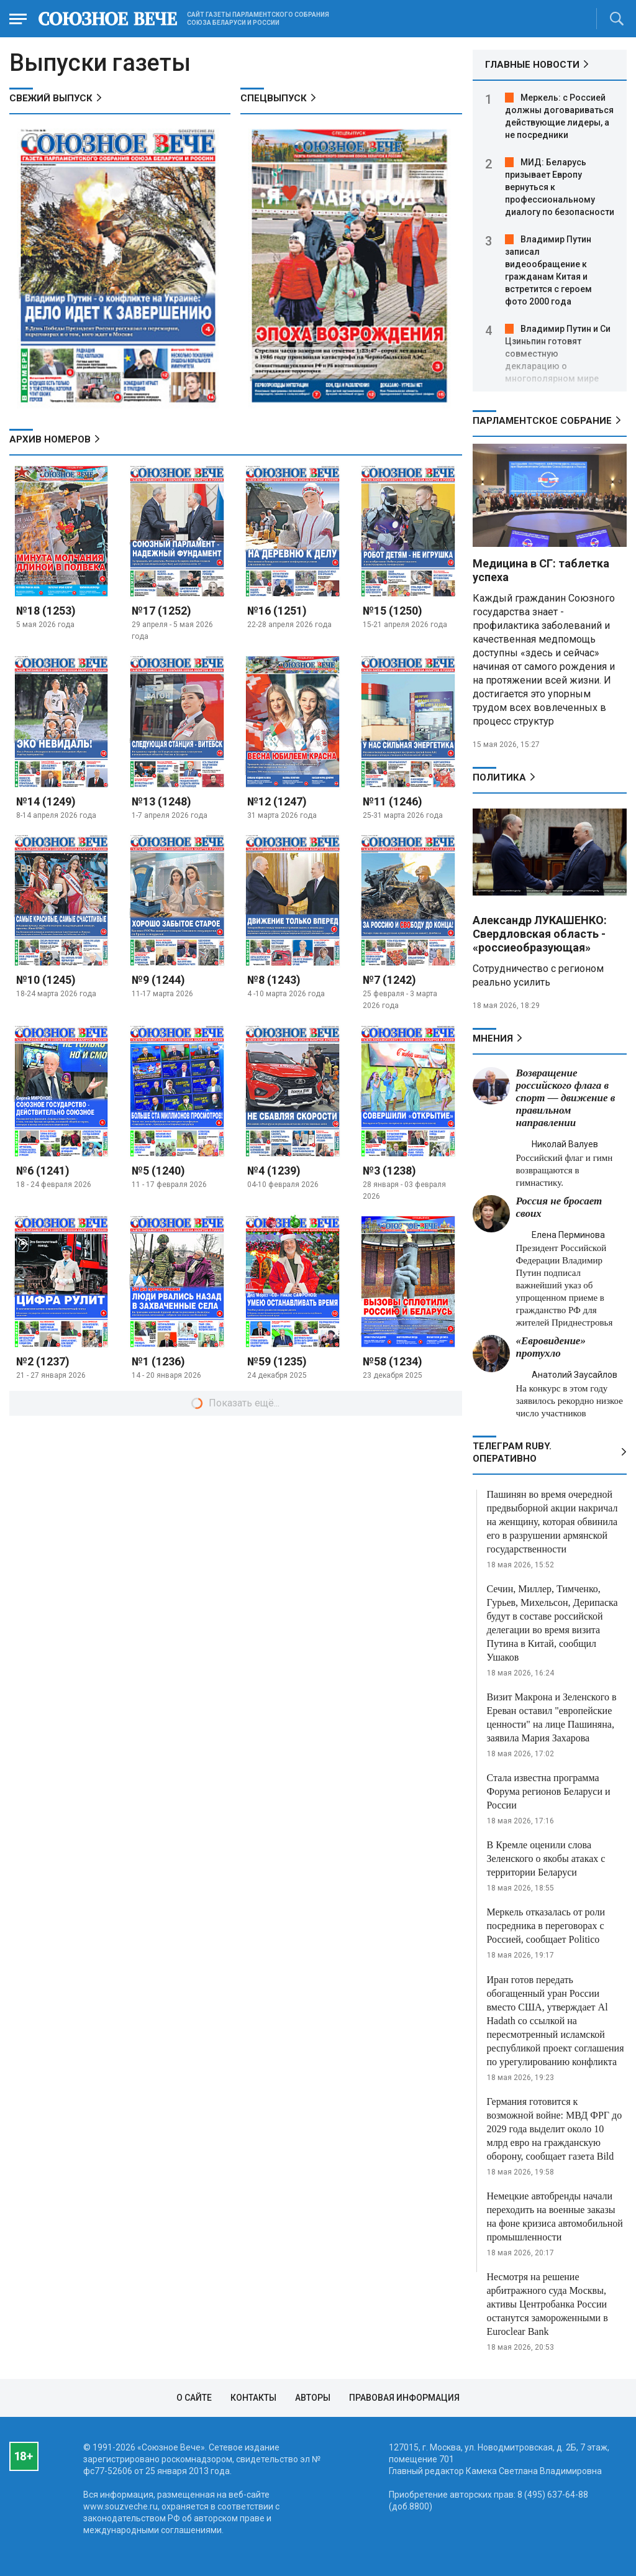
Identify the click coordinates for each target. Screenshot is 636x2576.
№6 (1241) (43, 1170)
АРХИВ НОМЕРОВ (50, 439)
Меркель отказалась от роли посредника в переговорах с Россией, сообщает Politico (546, 1926)
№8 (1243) (274, 979)
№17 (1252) (161, 610)
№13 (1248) (161, 801)
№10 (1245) (46, 979)
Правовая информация (404, 2398)
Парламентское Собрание (542, 420)
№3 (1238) (389, 1170)
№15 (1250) (392, 610)
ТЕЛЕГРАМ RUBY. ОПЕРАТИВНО (512, 1452)
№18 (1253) (46, 610)
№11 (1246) (392, 801)
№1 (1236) (158, 1361)
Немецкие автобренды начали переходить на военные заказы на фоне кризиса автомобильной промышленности (555, 2216)
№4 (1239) (274, 1170)
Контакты (253, 2398)
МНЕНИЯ (493, 1038)
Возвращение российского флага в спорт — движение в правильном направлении (566, 1098)
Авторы (312, 2398)
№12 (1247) (277, 801)
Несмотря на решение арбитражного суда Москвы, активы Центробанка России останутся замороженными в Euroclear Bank (547, 2304)
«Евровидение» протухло (551, 1347)
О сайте (194, 2398)
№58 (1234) (392, 1361)
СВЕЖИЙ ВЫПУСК (51, 98)
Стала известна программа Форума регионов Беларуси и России (549, 1791)
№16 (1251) (277, 610)
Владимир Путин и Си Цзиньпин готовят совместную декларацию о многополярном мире (558, 353)
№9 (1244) (158, 979)
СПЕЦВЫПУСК (273, 98)
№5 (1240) (158, 1170)
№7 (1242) (389, 979)
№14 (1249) (46, 801)
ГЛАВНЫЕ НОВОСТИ (532, 64)
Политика (499, 777)
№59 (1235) (277, 1361)
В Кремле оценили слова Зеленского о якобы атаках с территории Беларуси (546, 1858)
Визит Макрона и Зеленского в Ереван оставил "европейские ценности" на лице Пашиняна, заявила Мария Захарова (552, 1717)
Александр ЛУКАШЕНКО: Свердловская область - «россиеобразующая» (540, 934)
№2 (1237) (43, 1361)
